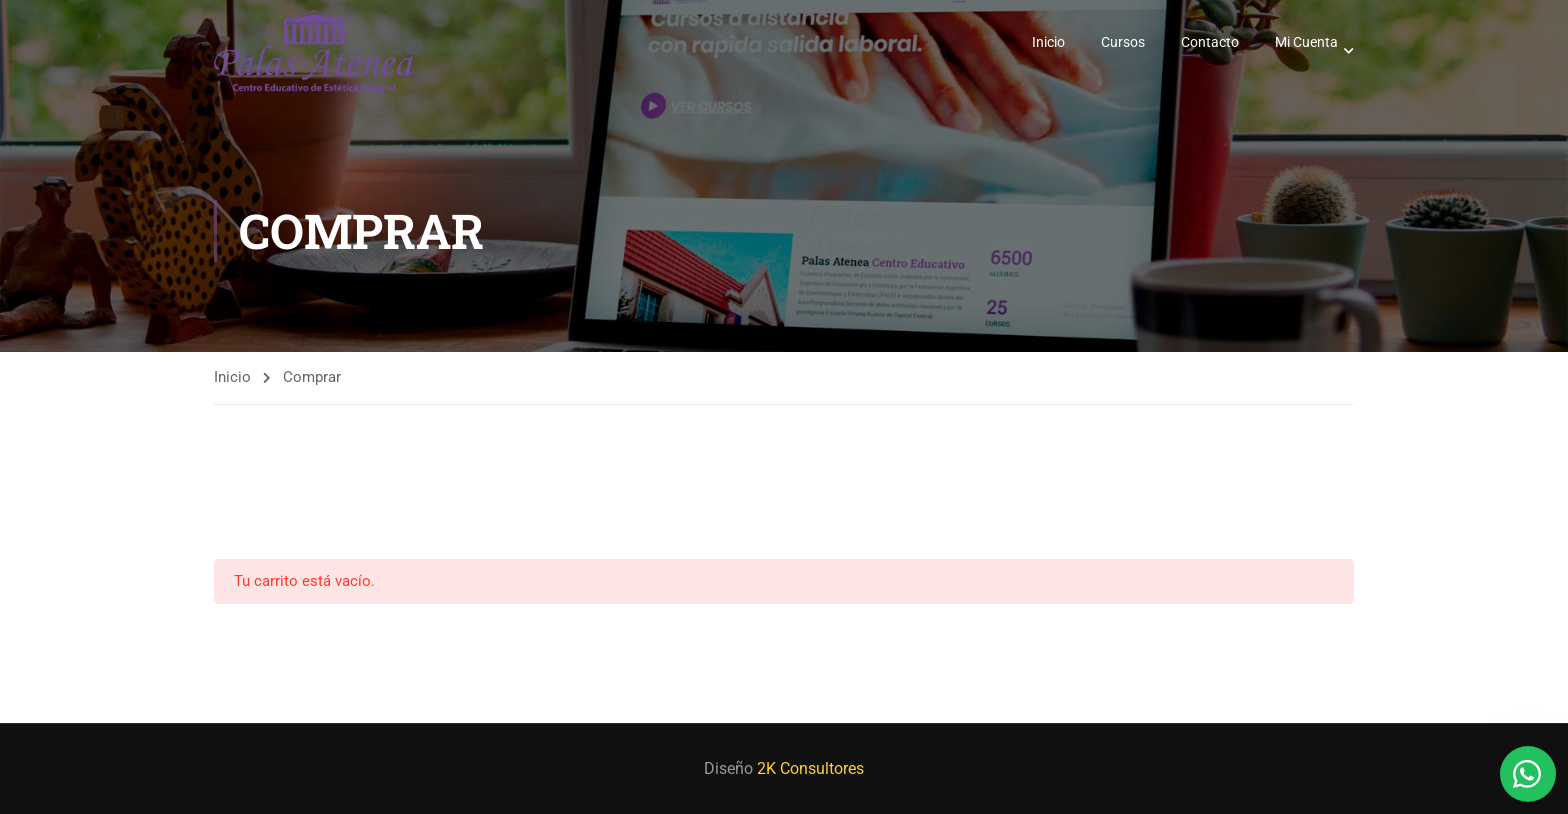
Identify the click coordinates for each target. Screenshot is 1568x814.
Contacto (1210, 43)
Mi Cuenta (1306, 43)
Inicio (1048, 43)
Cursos (1123, 43)
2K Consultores (810, 768)
